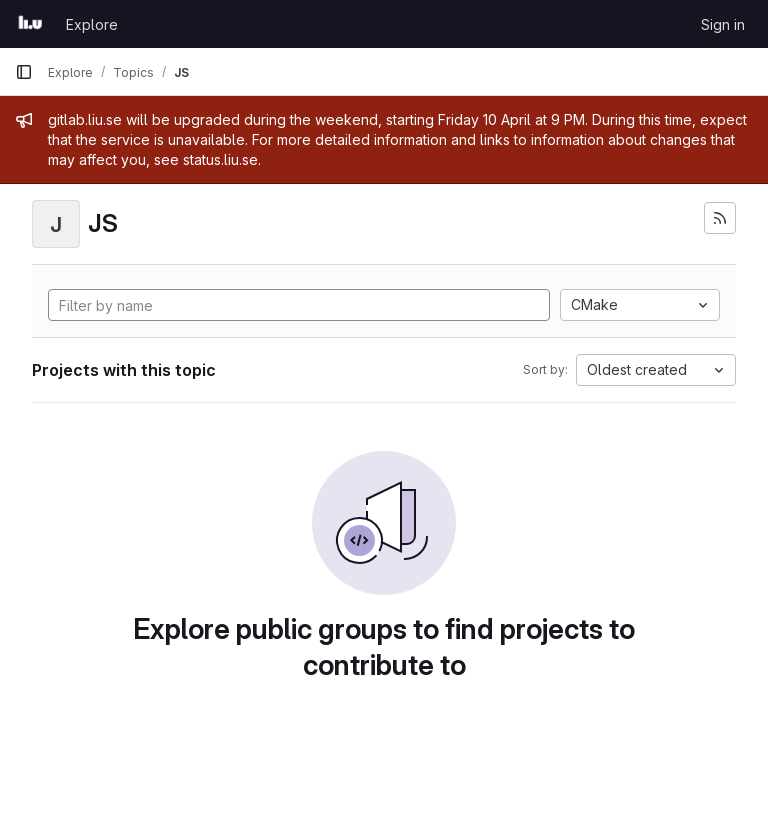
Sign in (723, 24)
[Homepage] (30, 24)
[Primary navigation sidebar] (24, 72)
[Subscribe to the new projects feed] (720, 218)
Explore (92, 24)
